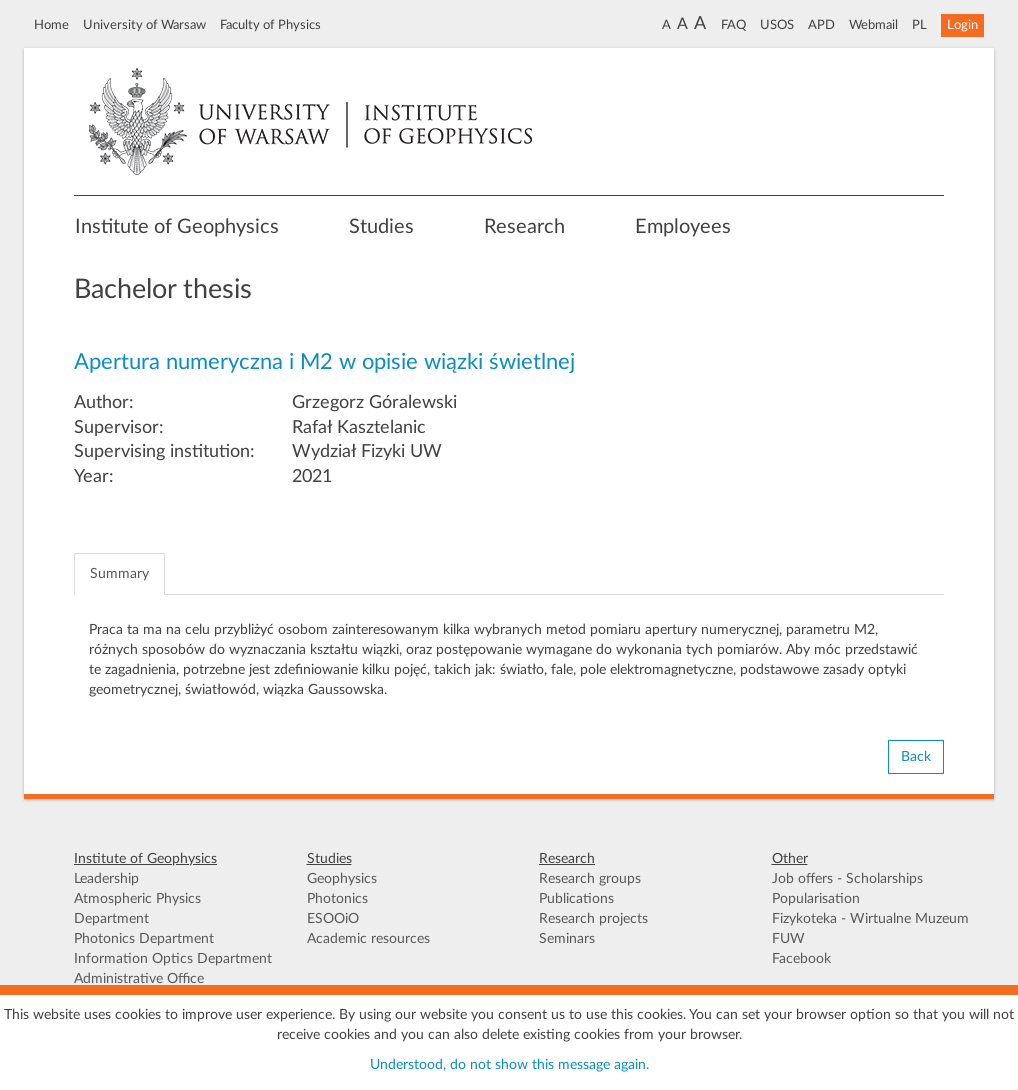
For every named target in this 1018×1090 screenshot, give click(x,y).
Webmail (873, 25)
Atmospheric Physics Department (137, 909)
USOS (777, 25)
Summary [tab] (119, 574)
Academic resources (368, 939)
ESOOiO (333, 919)
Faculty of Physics (270, 25)
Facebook (801, 959)
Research (524, 227)
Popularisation (816, 899)
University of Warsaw (144, 25)
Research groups (590, 879)
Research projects (593, 919)
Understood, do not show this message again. (509, 1065)
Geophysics (342, 879)
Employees (683, 227)
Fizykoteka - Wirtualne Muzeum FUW (870, 929)
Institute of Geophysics (177, 227)
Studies (381, 227)
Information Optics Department (173, 959)
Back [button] (916, 757)
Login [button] (962, 25)
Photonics (337, 899)
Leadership (106, 879)
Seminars (567, 939)
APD (821, 25)
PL (919, 25)
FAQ (733, 25)
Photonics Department (144, 939)
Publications (576, 899)
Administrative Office (139, 979)
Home (51, 25)
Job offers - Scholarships (847, 879)
